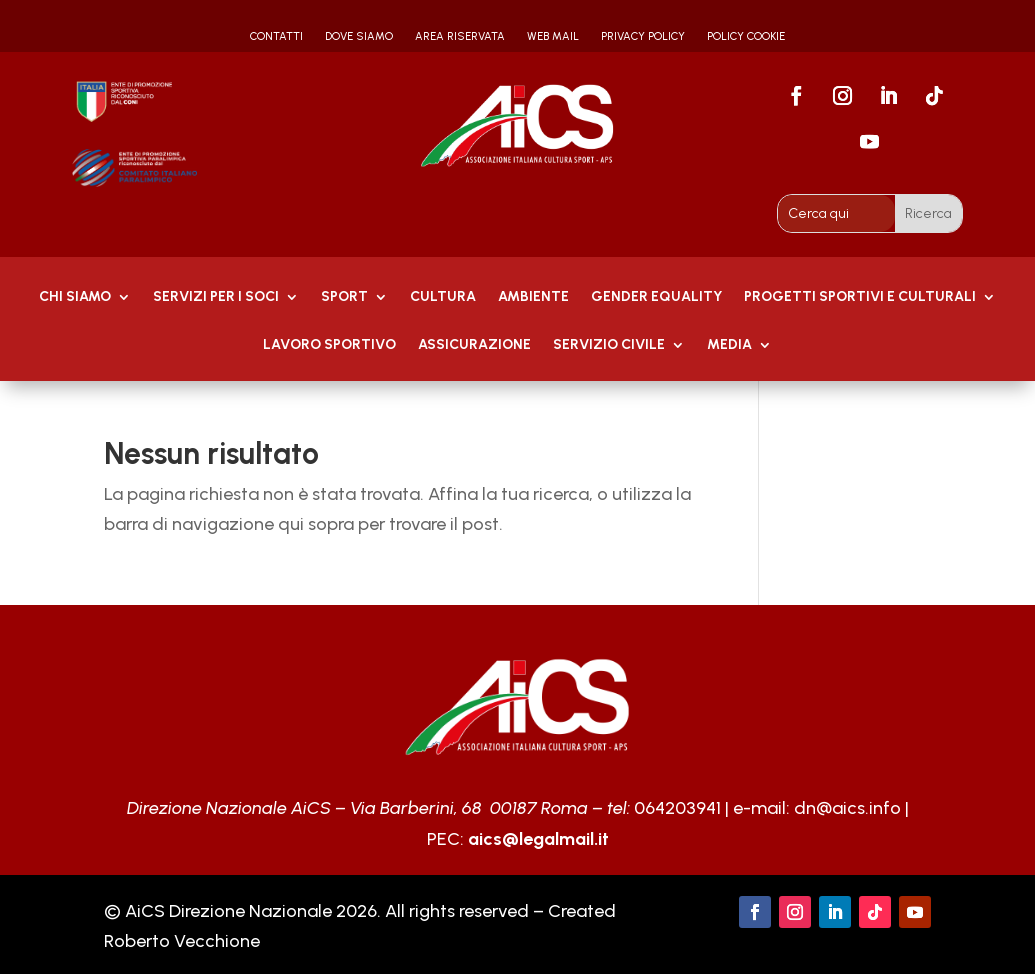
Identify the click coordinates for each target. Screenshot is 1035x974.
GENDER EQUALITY (656, 297)
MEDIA (729, 345)
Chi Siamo (75, 297)
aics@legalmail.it (538, 839)
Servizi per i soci (216, 297)
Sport (344, 297)
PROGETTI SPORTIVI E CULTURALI (860, 297)
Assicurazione (474, 345)
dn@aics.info (847, 808)
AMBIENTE (533, 297)
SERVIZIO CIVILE (609, 345)
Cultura (443, 297)
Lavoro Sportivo (329, 345)
